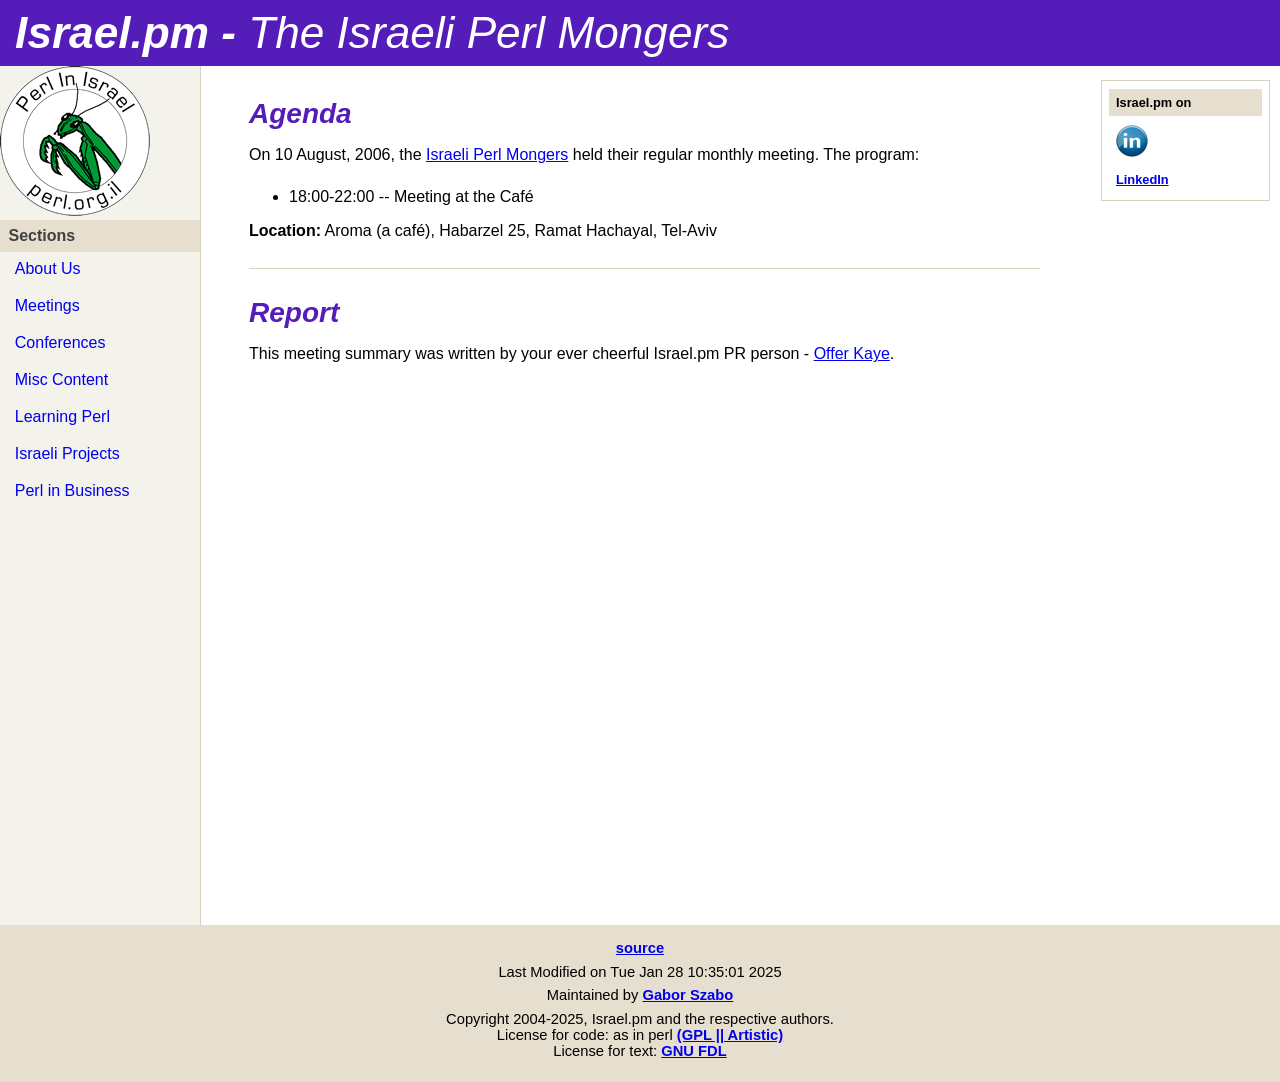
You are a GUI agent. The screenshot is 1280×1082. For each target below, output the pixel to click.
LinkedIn (1142, 179)
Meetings (47, 305)
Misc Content (61, 379)
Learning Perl (62, 416)
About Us (48, 268)
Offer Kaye (852, 353)
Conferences (60, 342)
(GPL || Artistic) (730, 1035)
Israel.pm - (372, 32)
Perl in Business (72, 490)
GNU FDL (693, 1051)
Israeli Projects (67, 453)
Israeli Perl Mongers (497, 154)
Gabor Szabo (687, 995)
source (640, 948)
